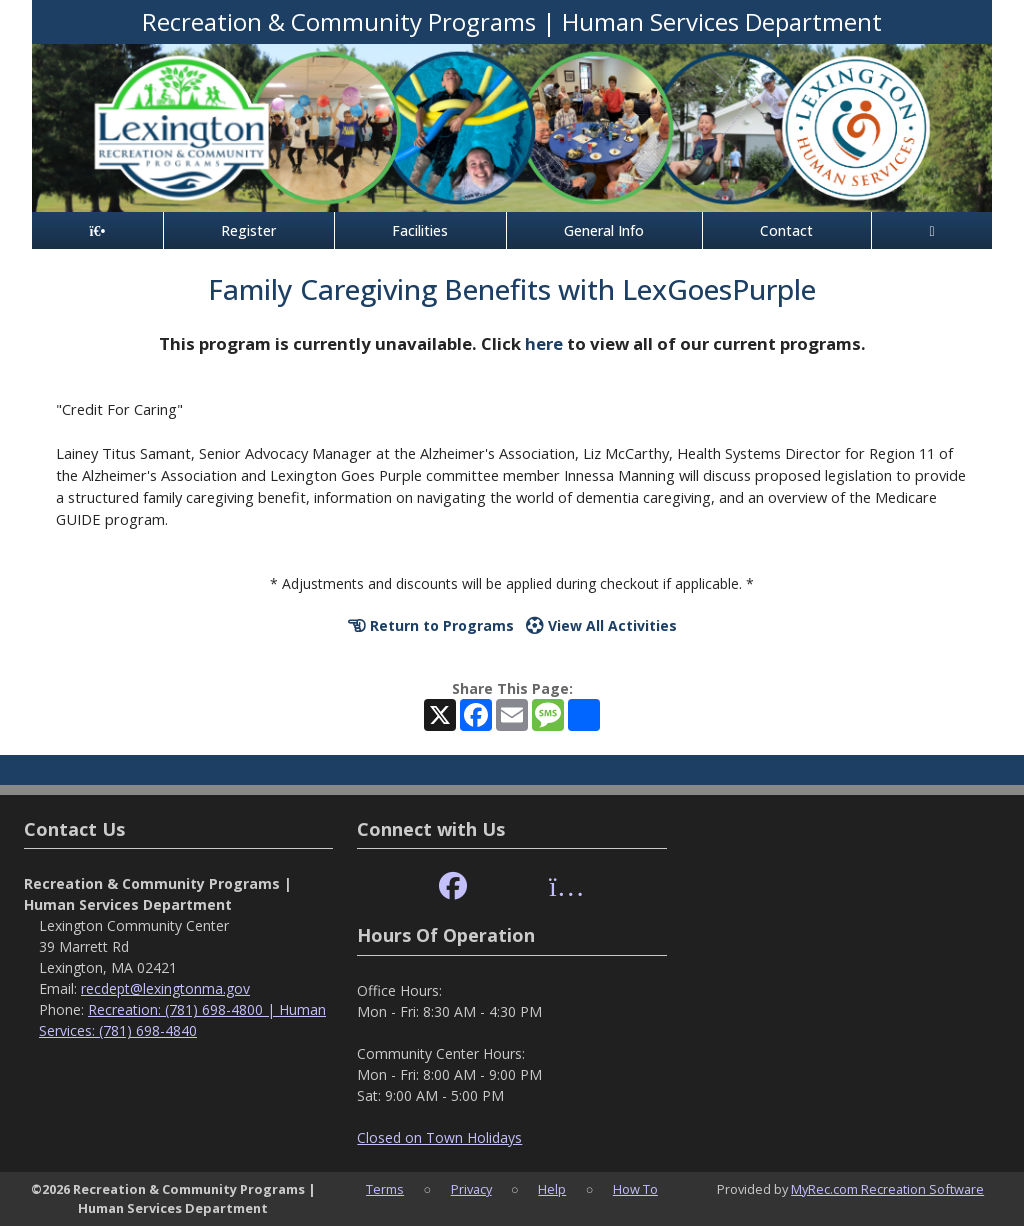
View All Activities (601, 625)
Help (552, 1189)
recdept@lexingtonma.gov (165, 988)
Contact (786, 230)
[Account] (932, 230)
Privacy (471, 1189)
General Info (604, 230)
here (544, 343)
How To (635, 1189)
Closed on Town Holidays (439, 1137)
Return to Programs (431, 625)
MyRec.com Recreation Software (887, 1189)
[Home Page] (97, 230)
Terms (385, 1189)
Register (248, 230)
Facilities (420, 230)
